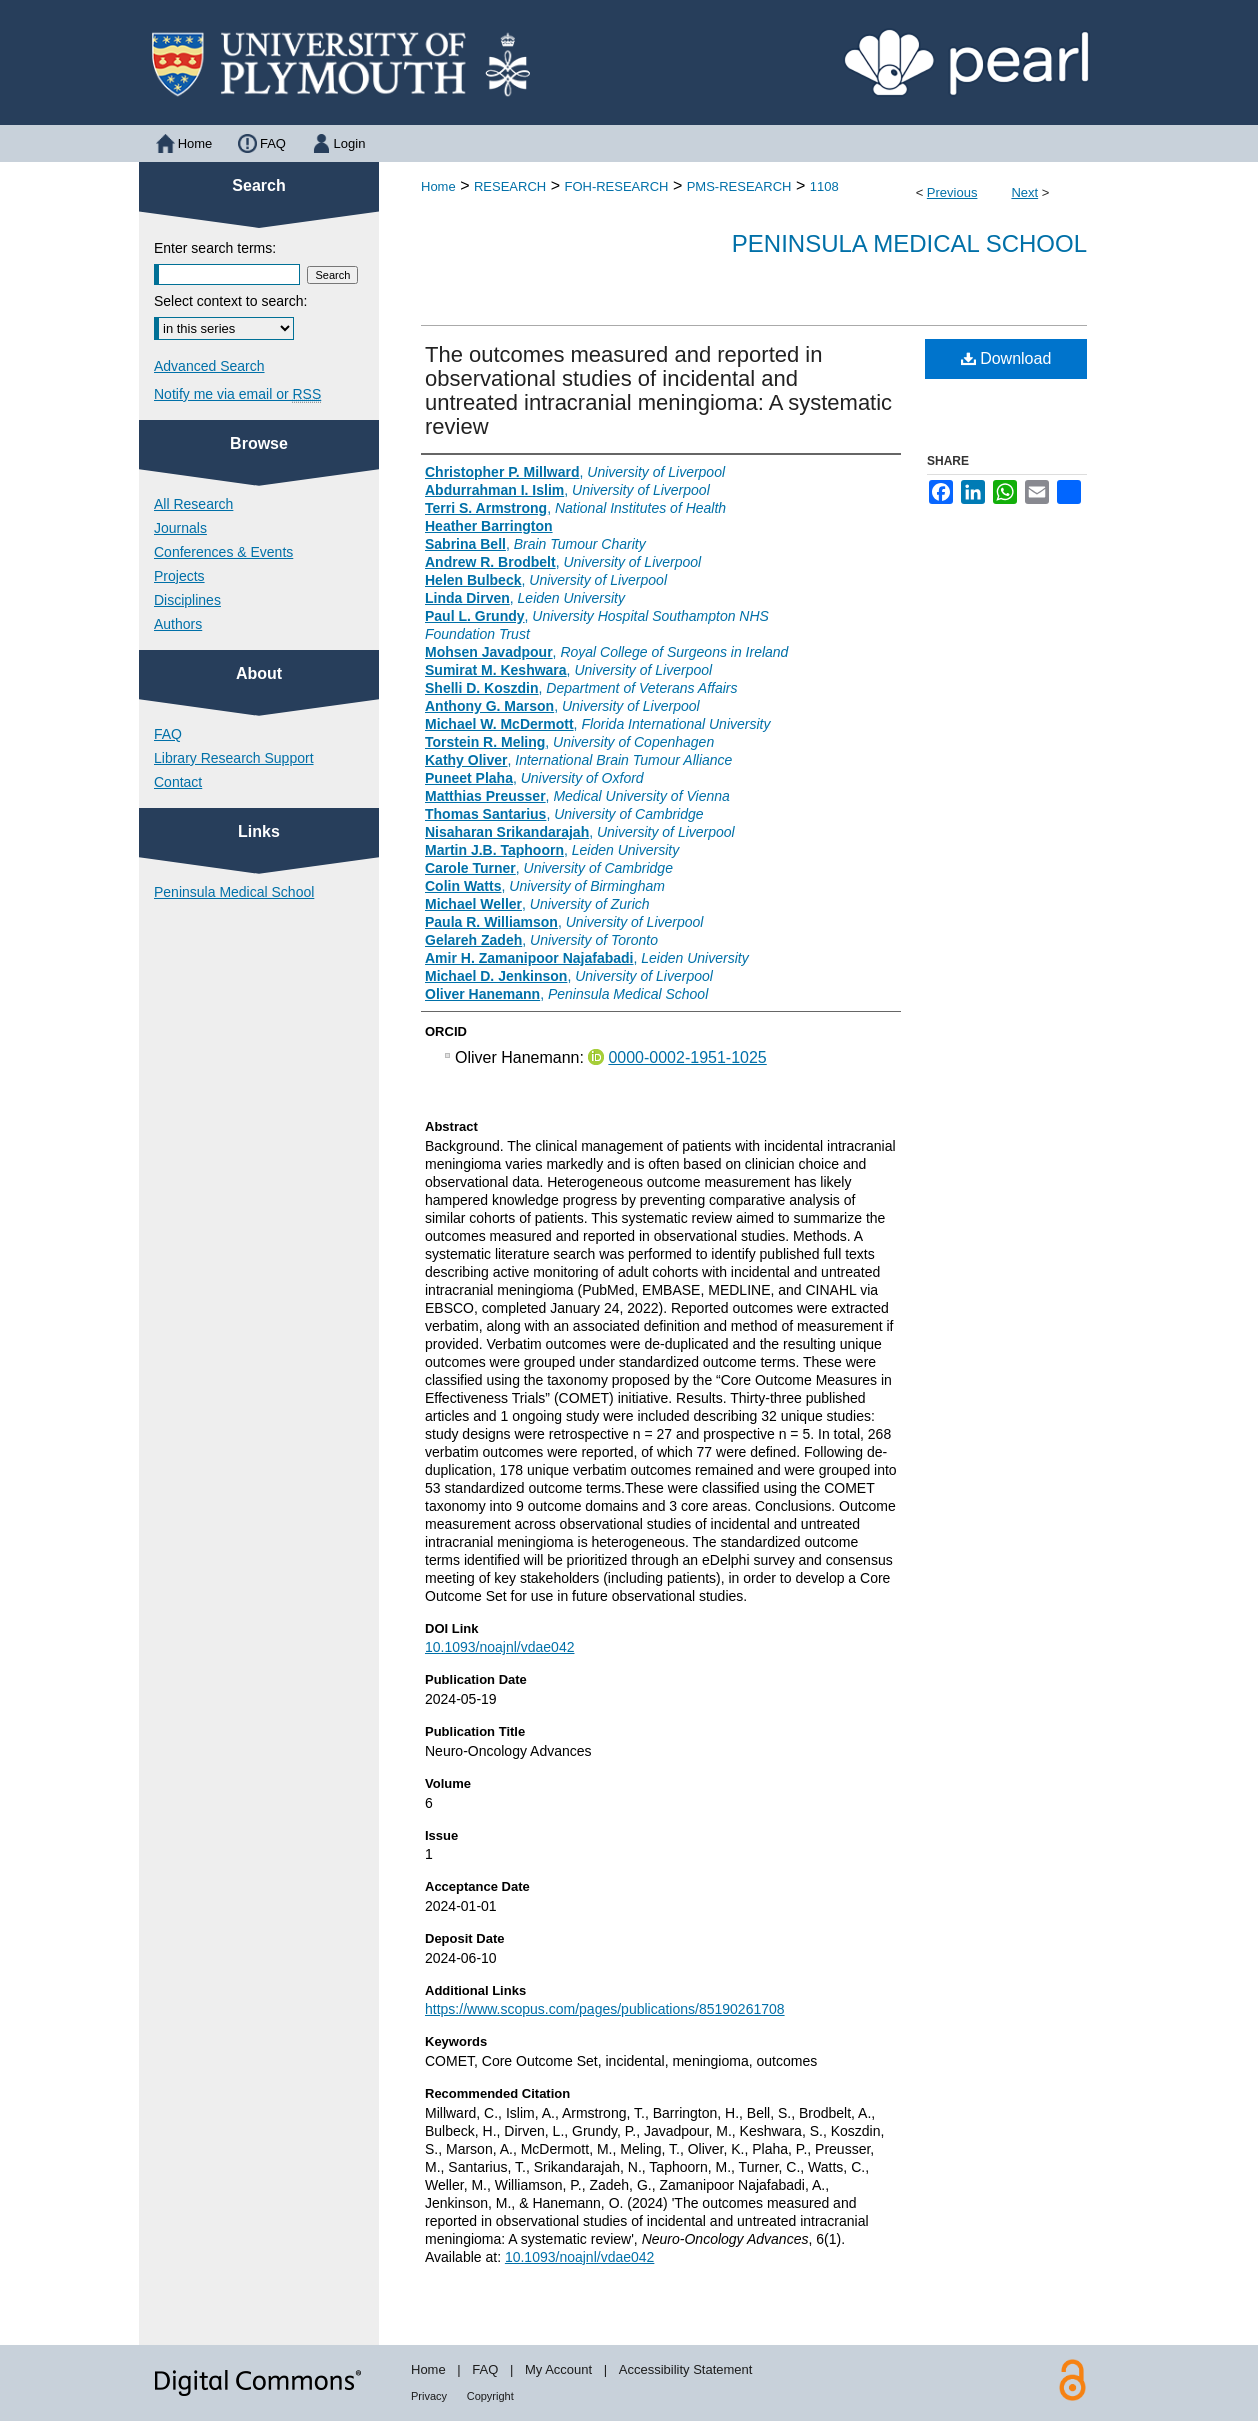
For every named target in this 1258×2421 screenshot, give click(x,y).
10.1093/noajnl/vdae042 (499, 1647)
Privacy (429, 2396)
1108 (824, 186)
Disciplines (187, 600)
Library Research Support (234, 758)
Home (438, 186)
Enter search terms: (215, 248)
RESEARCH (510, 186)
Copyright (490, 2396)
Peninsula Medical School (909, 243)
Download (1006, 358)
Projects (179, 576)
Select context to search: (230, 301)
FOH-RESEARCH (616, 186)
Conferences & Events (223, 552)
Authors (178, 624)
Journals (180, 528)
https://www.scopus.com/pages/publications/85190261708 (605, 2009)
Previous (952, 192)
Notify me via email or (237, 394)
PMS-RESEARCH (739, 186)
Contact (178, 782)
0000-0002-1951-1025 (687, 1057)
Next (1024, 192)
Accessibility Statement (686, 2369)
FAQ (168, 734)
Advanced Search (209, 366)
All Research (193, 504)
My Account (558, 2369)
